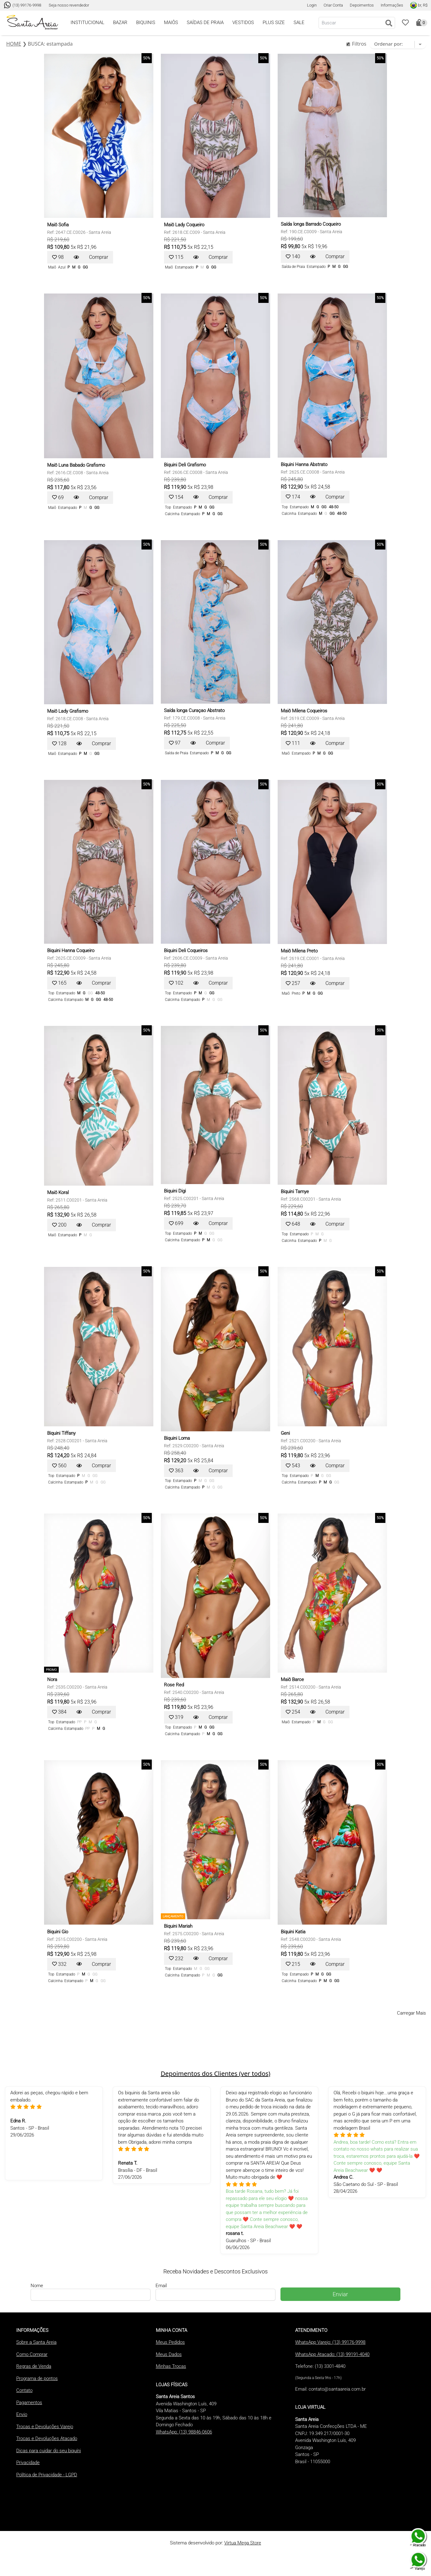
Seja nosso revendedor (69, 5)
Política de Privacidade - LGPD (46, 2475)
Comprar (98, 257)
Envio (21, 2414)
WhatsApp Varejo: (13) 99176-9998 (330, 2342)
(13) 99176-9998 (22, 5)
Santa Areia (100, 232)
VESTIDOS (243, 22)
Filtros (356, 43)
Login (312, 5)
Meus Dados (169, 2354)
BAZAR (120, 22)
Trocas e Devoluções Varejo (44, 2426)
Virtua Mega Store (242, 2543)
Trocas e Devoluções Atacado (46, 2438)
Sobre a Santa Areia (36, 2342)
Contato (24, 2390)
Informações (392, 5)
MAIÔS (171, 22)
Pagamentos (29, 2402)
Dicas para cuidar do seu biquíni (48, 2450)
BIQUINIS (145, 22)
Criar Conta (333, 5)
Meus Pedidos (170, 2342)
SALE (299, 22)
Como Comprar (31, 2354)
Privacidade (28, 2462)
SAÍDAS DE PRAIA (205, 22)
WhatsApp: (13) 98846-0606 (184, 2432)
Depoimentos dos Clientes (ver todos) (215, 2073)
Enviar (340, 2294)
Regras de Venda (33, 2366)
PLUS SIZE (274, 22)
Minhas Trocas (171, 2366)
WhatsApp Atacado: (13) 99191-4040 (332, 2354)
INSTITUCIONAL (87, 22)
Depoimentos (362, 5)
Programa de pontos (37, 2378)
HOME (13, 43)
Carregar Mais (411, 2013)
